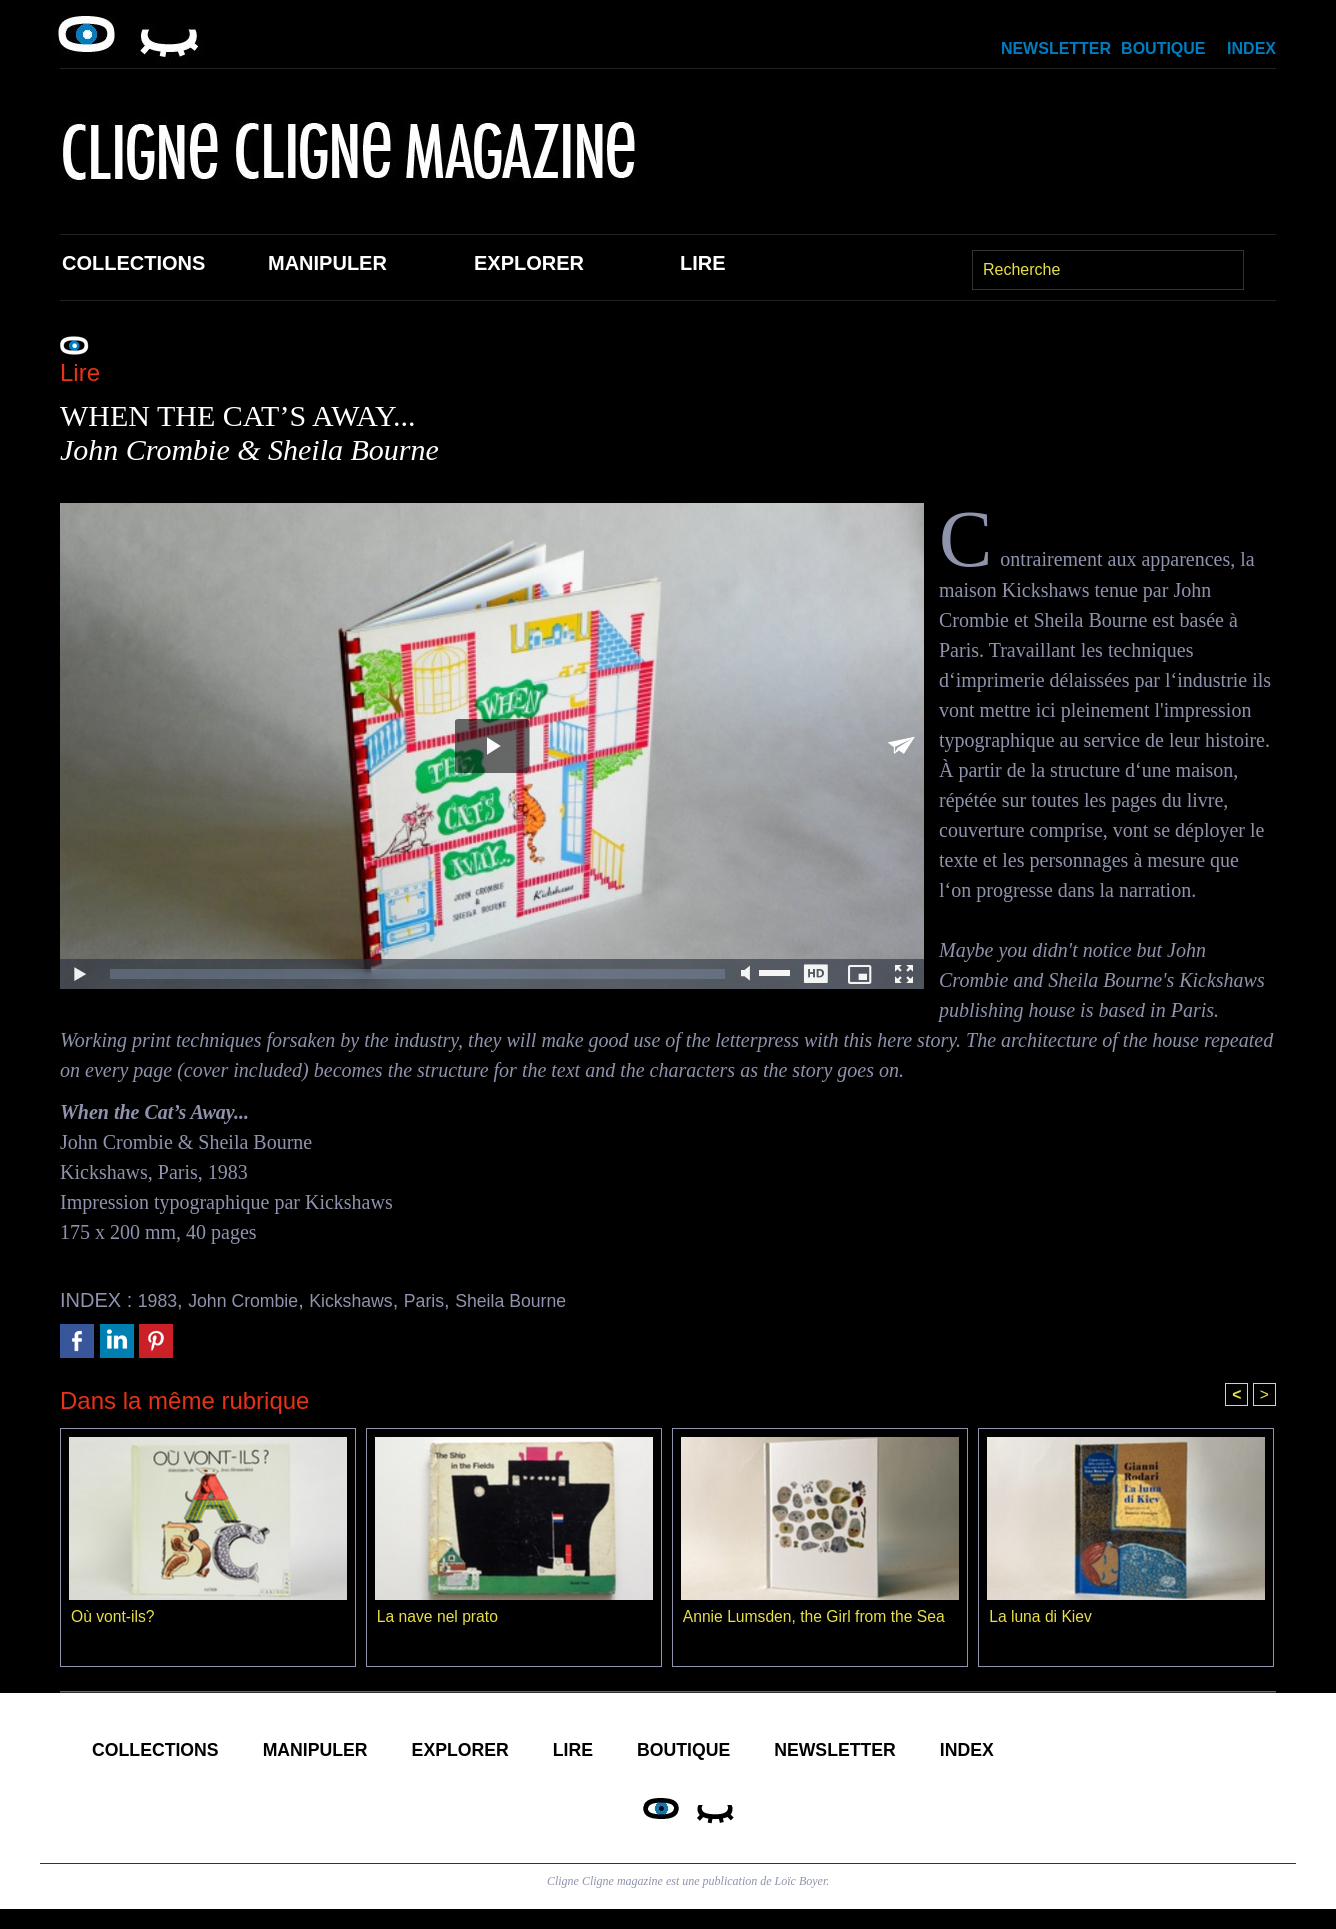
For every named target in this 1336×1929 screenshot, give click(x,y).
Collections (133, 263)
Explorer (529, 263)
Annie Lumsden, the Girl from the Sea (817, 1618)
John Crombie (255, 1300)
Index (1251, 48)
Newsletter (1056, 48)
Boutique (1163, 48)
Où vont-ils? (113, 1618)
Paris (458, 1300)
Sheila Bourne (554, 1300)
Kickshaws (376, 1300)
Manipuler (327, 263)
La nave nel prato (439, 1618)
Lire (703, 263)
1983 (160, 1300)
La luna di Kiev (1041, 1618)
